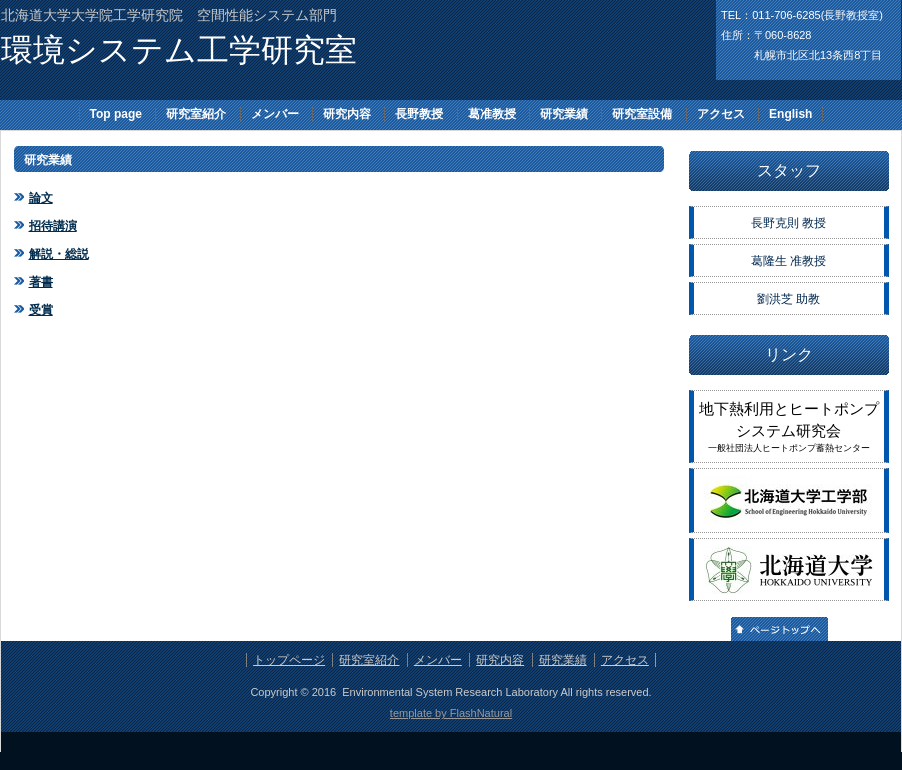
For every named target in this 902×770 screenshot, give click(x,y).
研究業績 (564, 114)
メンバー (275, 114)
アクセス (721, 114)
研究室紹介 (196, 114)
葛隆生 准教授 (788, 261)
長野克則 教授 (788, 223)
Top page (116, 114)
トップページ (289, 660)
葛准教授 (492, 114)
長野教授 (419, 114)
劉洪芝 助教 (788, 299)
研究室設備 (642, 114)
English (790, 114)
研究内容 (347, 114)
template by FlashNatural (451, 713)
